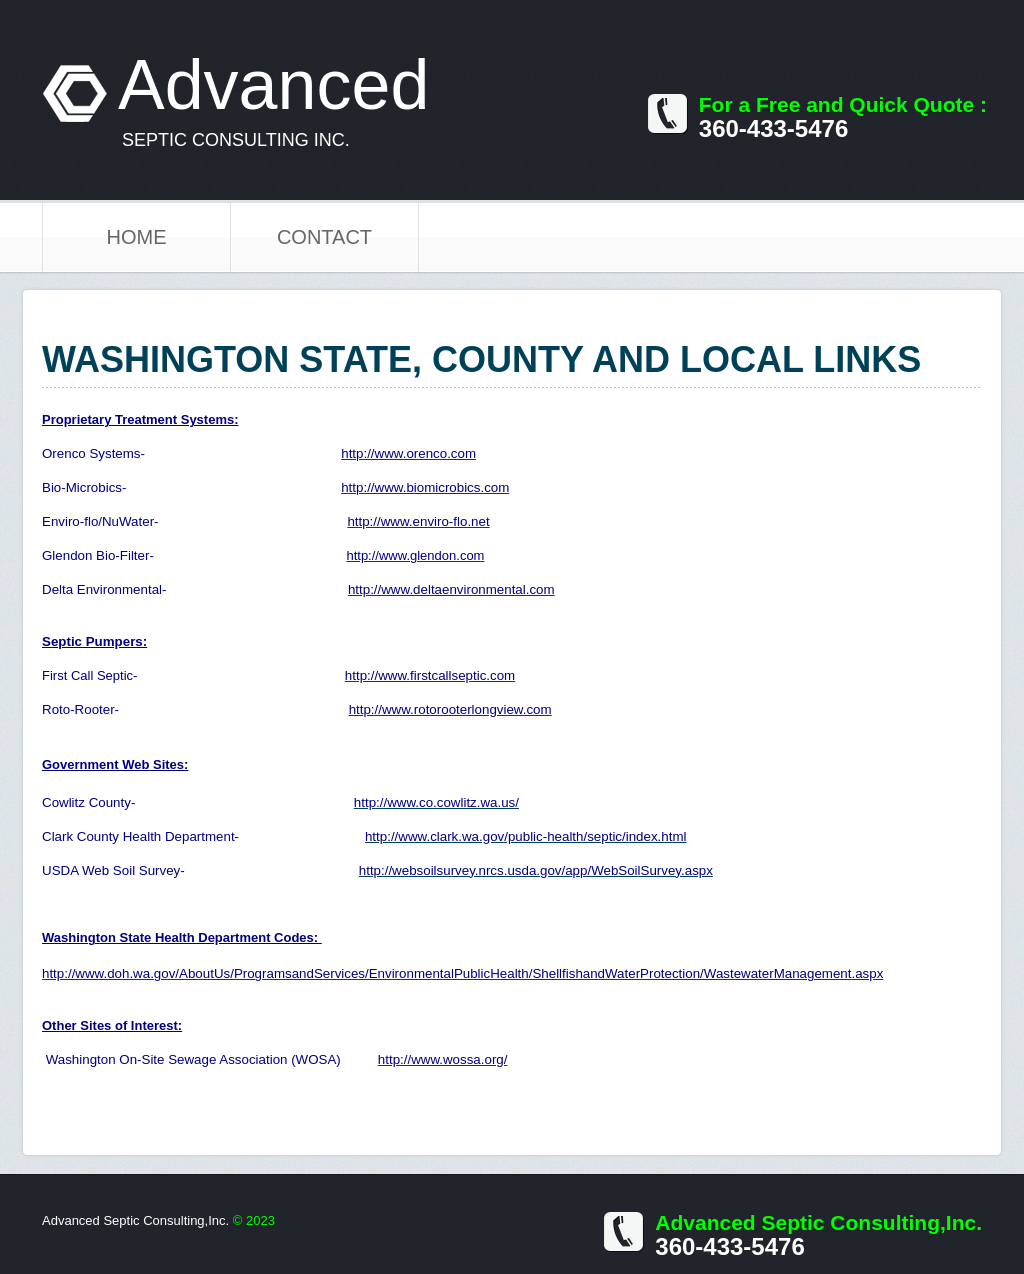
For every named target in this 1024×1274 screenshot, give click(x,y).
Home (137, 237)
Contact (324, 237)
